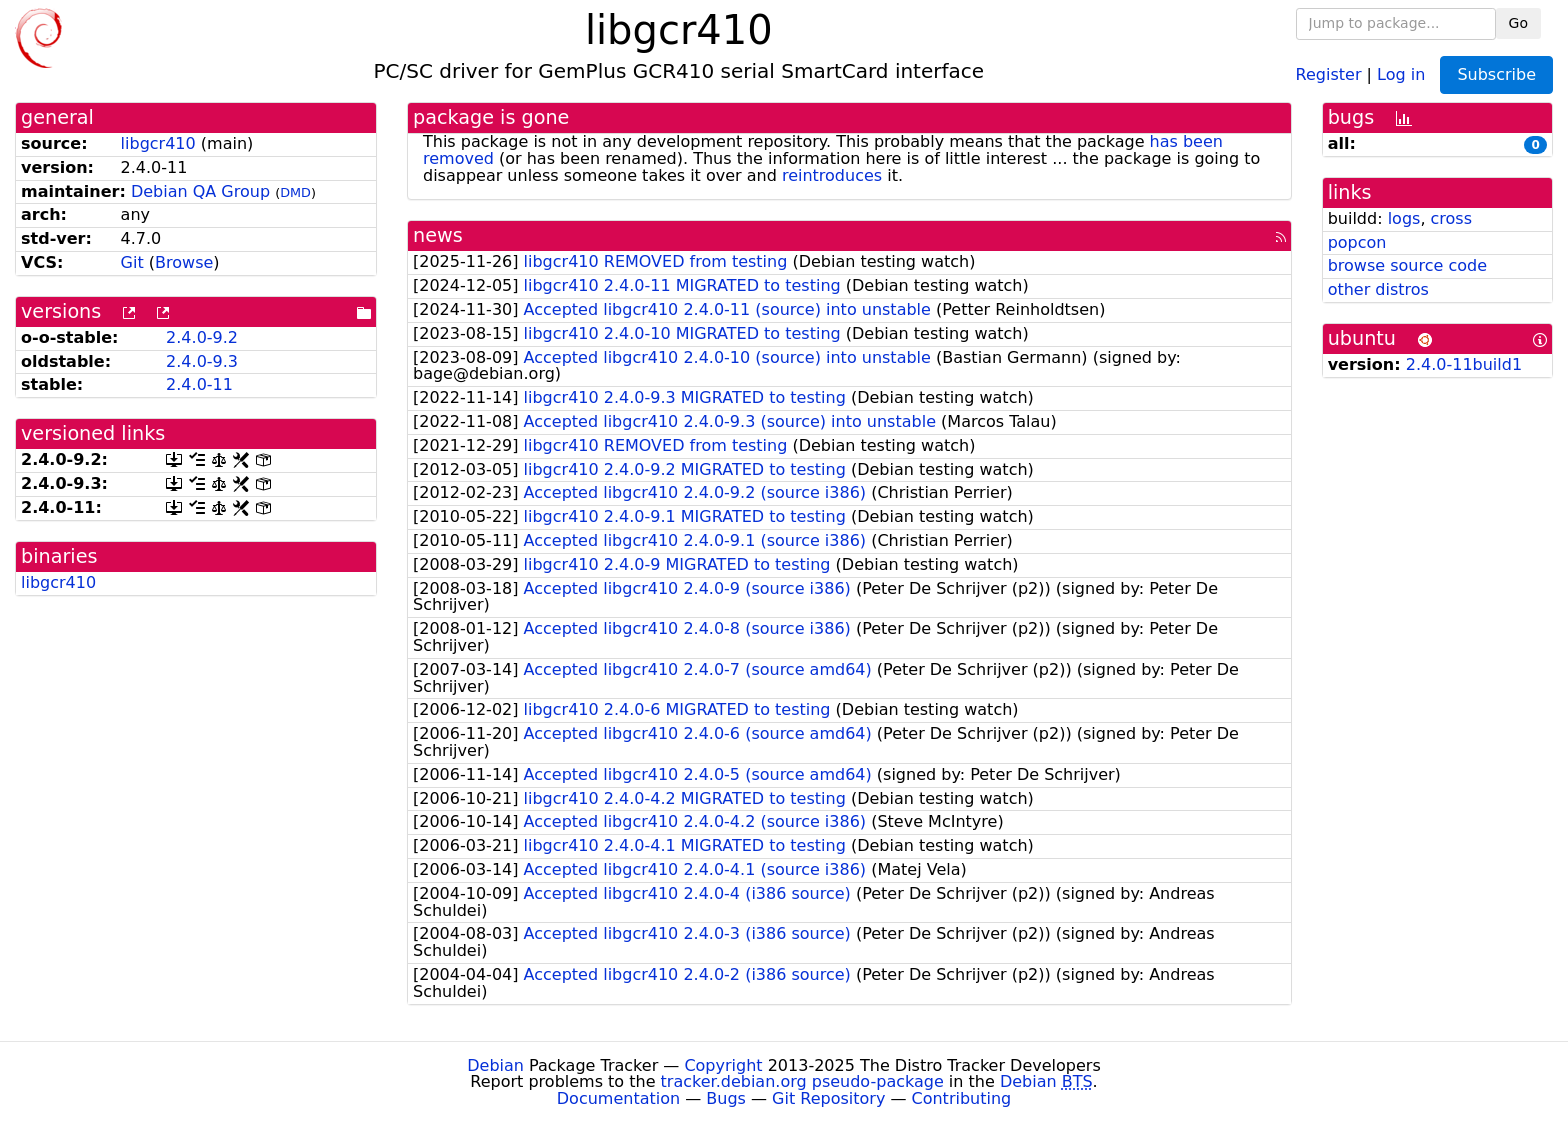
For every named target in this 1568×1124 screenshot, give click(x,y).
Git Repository (828, 1098)
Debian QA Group (200, 191)
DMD (295, 192)
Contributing (962, 1098)
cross (1451, 218)
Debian (495, 1065)
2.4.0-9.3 (202, 361)
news (438, 235)
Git (132, 262)
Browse (184, 262)
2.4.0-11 (199, 384)
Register (1329, 73)
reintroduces (832, 175)
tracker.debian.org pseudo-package (802, 1081)
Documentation (618, 1098)
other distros (1378, 289)
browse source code (1407, 265)
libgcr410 (158, 143)
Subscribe (1496, 74)
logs (1404, 218)
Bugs (726, 1098)
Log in (1401, 73)
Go (1518, 23)
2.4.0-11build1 (1464, 364)
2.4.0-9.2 (202, 337)
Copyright (723, 1065)
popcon (1357, 242)
